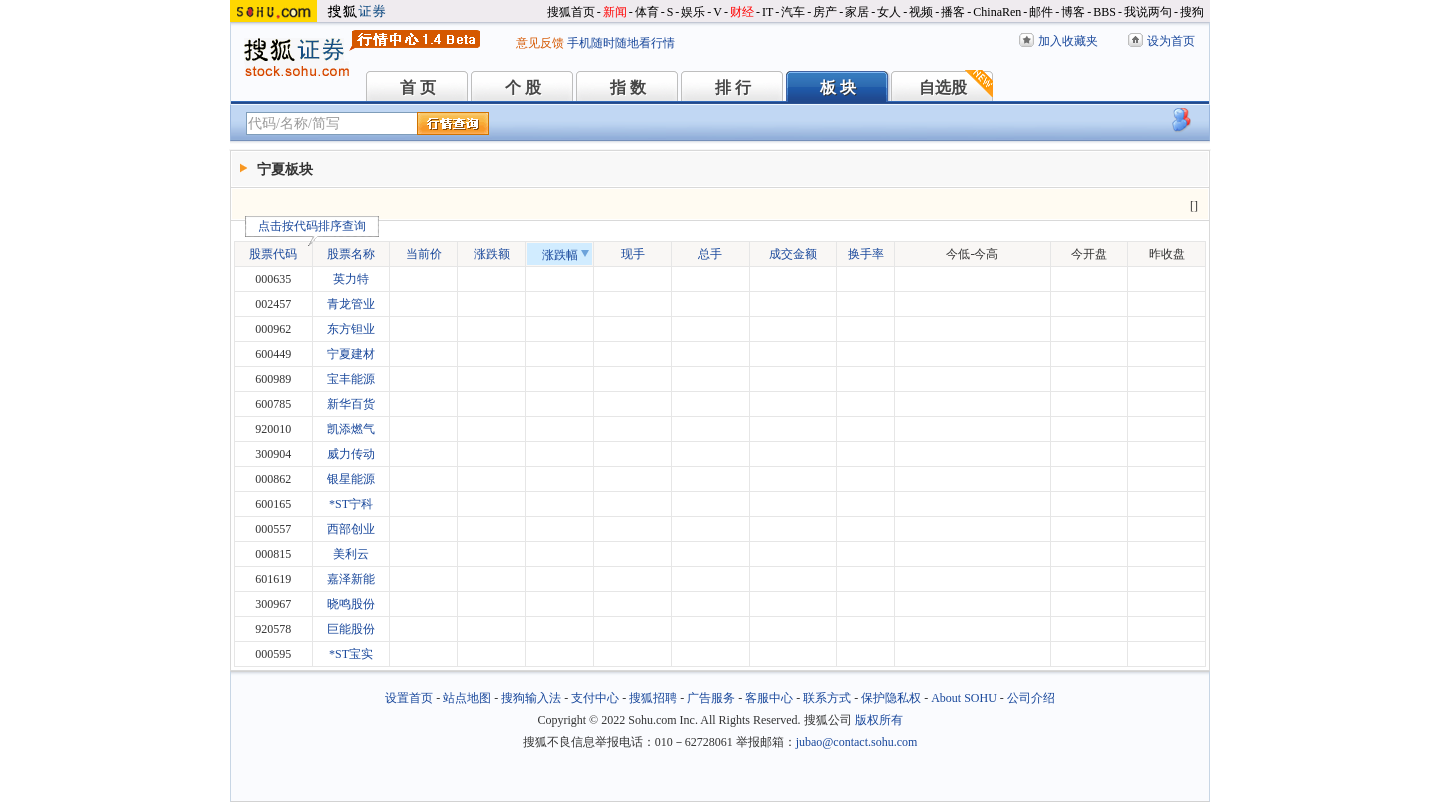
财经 (742, 12)
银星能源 (351, 479)
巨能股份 (351, 629)
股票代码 (278, 251)
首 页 (418, 87)
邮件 (1041, 12)
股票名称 (351, 254)
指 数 (628, 87)
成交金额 (793, 254)
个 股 (523, 87)
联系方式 (827, 698)
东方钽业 (351, 329)
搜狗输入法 (531, 698)
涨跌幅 (565, 255)
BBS (1104, 12)
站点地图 (467, 698)
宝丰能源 (351, 379)
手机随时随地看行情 (621, 43)
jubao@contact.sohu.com (857, 742)
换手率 (866, 254)
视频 (921, 12)
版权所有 (879, 720)
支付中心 (595, 698)
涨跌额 (492, 254)
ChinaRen (997, 12)
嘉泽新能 (351, 579)
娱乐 (693, 12)
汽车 (793, 12)
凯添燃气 (351, 429)
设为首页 (1171, 41)
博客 (1073, 12)
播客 (953, 12)
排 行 (733, 87)
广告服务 (711, 698)
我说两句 (1148, 12)
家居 (857, 12)
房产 (825, 12)
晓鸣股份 (351, 604)
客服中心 (769, 698)
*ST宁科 (351, 504)
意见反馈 (540, 43)
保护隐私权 (891, 698)
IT (767, 12)
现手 (633, 254)
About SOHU (964, 698)
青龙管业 (351, 304)
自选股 (943, 87)
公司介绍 (1031, 698)
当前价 (424, 254)
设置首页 (409, 698)
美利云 (351, 554)
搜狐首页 (571, 12)
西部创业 (351, 529)
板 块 (838, 87)
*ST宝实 (351, 654)
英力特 (351, 279)
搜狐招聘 (653, 698)
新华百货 (351, 404)
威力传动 (351, 454)
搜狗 (1192, 12)
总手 (710, 254)
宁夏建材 (351, 354)
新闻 (615, 12)
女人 (889, 12)
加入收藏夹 (1068, 41)
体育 (647, 12)
